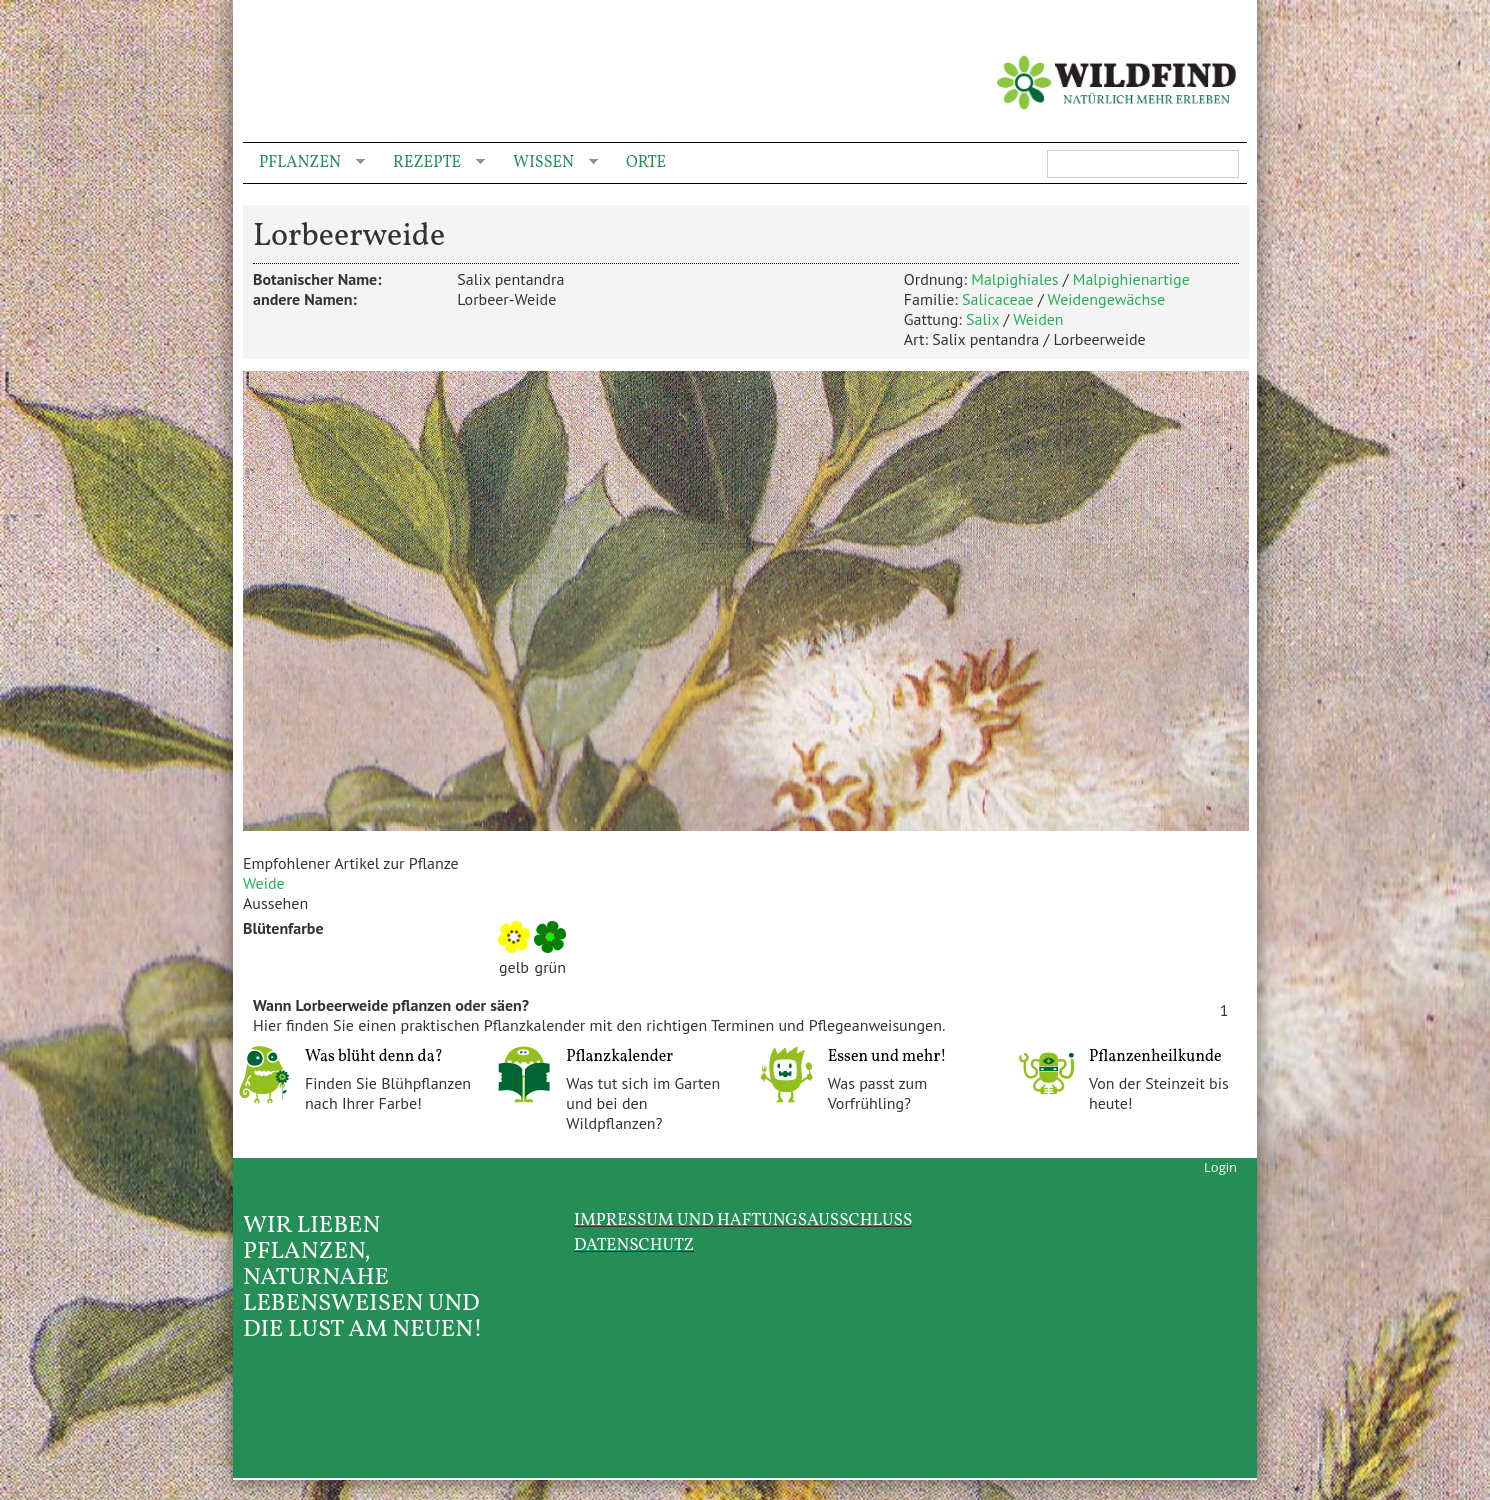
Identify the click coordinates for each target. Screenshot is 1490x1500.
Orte (646, 163)
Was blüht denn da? (374, 1057)
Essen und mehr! (887, 1057)
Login (1220, 1167)
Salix (982, 319)
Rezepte (431, 163)
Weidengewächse (1107, 299)
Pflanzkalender (619, 1057)
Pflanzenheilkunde (1155, 1057)
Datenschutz (634, 1245)
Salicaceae (998, 299)
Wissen (547, 163)
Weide (264, 883)
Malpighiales (1014, 279)
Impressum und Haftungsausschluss (743, 1220)
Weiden (1038, 319)
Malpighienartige (1131, 279)
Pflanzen (304, 163)
